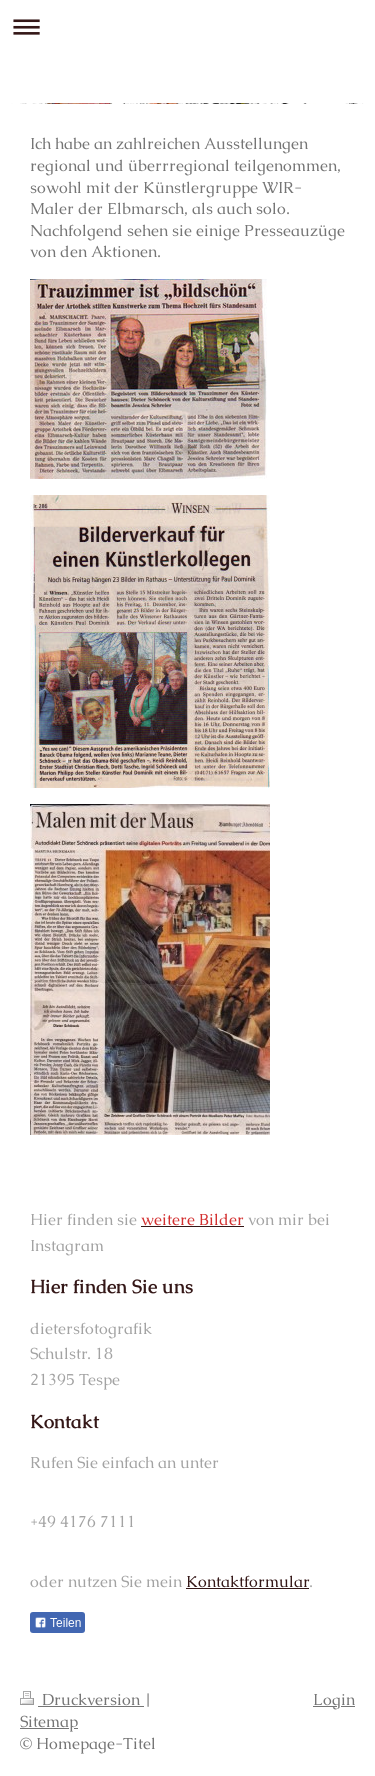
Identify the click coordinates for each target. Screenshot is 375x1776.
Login (334, 1699)
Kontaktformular (247, 1581)
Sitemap (49, 1721)
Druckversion (82, 1699)
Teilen (57, 1623)
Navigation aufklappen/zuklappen (187, 26)
